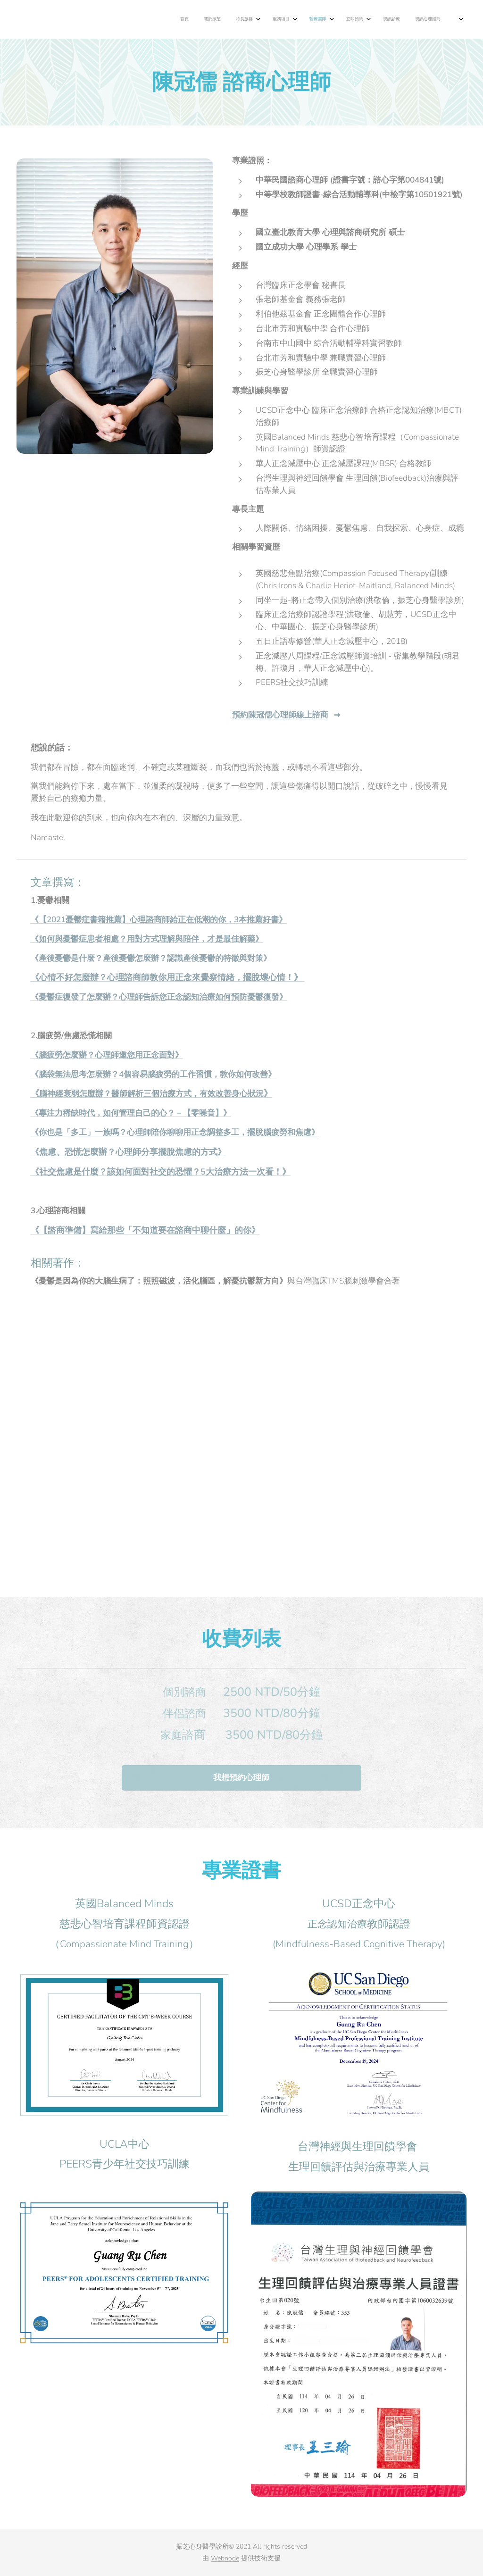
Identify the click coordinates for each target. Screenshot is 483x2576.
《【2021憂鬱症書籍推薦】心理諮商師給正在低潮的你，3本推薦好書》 (159, 919)
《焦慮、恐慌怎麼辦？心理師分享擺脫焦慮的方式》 (128, 1152)
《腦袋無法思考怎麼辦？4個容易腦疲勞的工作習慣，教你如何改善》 (153, 1073)
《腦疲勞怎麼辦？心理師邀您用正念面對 (103, 1055)
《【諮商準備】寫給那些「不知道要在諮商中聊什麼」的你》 (145, 1229)
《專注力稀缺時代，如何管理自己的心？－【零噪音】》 (131, 1113)
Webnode (225, 2558)
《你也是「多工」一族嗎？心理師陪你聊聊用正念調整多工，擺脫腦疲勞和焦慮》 (175, 1132)
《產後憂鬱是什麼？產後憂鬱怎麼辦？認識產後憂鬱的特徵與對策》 (151, 957)
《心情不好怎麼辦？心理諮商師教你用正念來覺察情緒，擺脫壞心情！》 (168, 977)
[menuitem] (284, 19)
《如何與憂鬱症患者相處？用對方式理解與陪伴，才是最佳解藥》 (147, 939)
